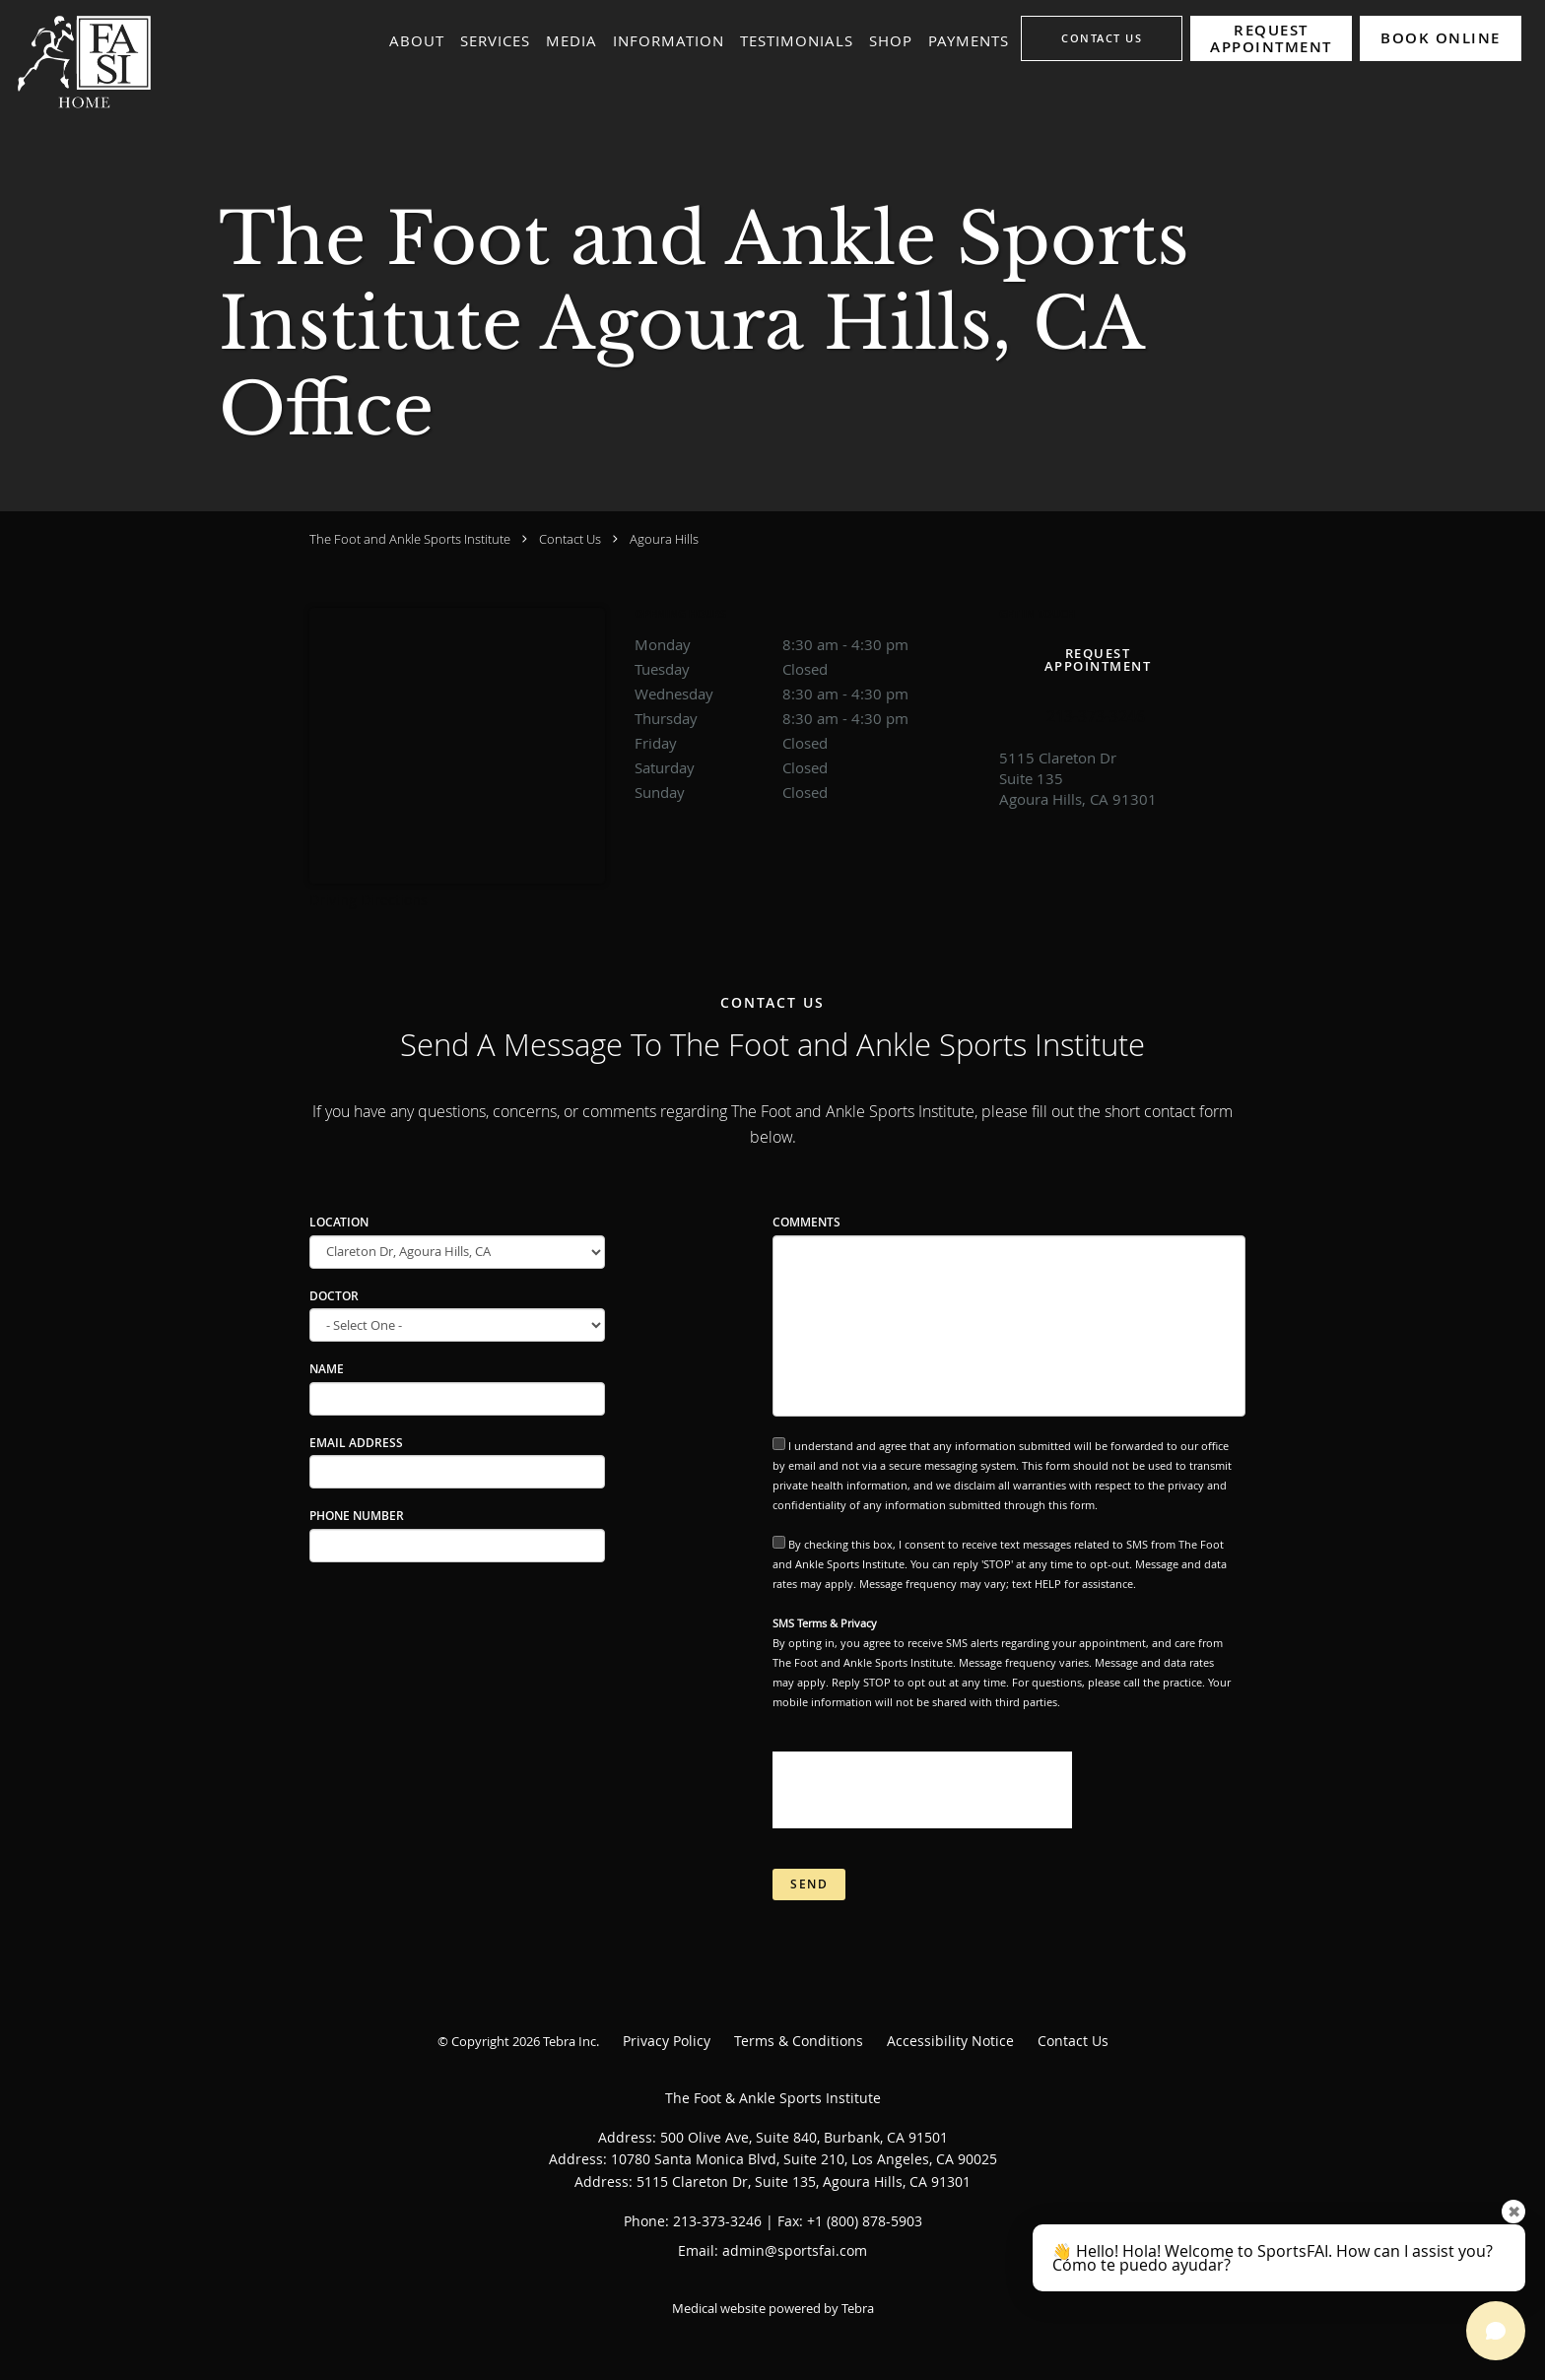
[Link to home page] (78, 61)
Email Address (356, 1442)
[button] (1271, 38)
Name (326, 1368)
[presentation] (922, 1790)
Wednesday (807, 693)
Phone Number (356, 1515)
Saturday (807, 767)
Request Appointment (1098, 659)
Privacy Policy (666, 2040)
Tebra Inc (569, 2041)
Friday (807, 743)
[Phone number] (1097, 715)
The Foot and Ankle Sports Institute (409, 539)
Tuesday (807, 669)
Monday (807, 644)
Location (339, 1222)
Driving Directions (368, 900)
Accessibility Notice (950, 2040)
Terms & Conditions (798, 2040)
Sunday (807, 792)
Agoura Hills (664, 539)
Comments (806, 1222)
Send (809, 1884)
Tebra (857, 2308)
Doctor (334, 1296)
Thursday (807, 718)
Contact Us (570, 539)
